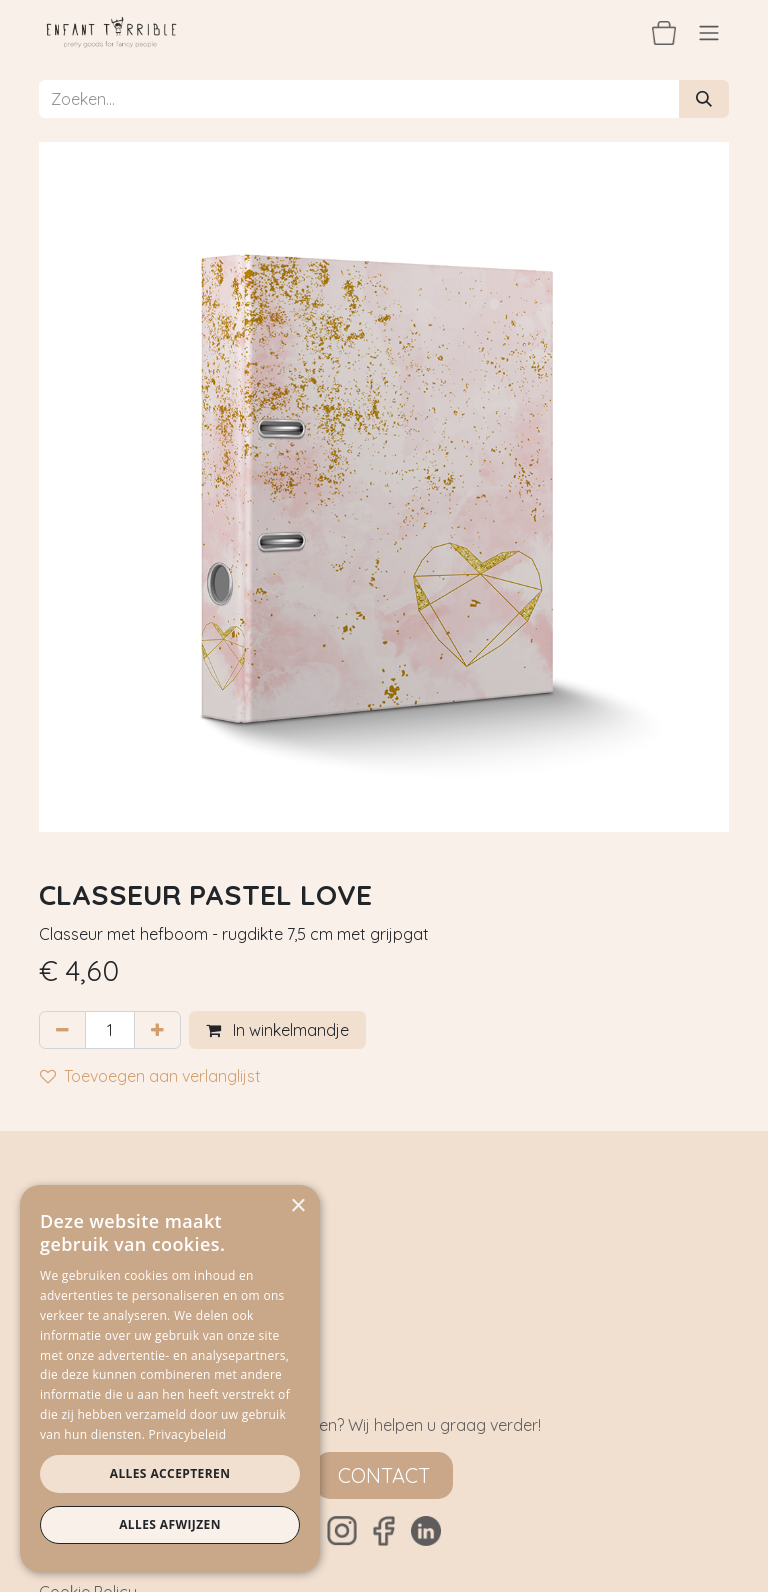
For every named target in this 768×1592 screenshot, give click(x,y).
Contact (384, 1475)
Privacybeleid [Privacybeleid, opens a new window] (188, 1434)
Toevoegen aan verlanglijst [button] (150, 1076)
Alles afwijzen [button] (170, 1524)
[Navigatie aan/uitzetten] (709, 32)
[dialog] (170, 1378)
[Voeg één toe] (157, 1030)
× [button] (297, 1206)
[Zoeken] (704, 99)
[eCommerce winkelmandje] (664, 32)
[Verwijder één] (62, 1030)
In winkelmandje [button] (277, 1030)
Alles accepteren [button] (170, 1473)
